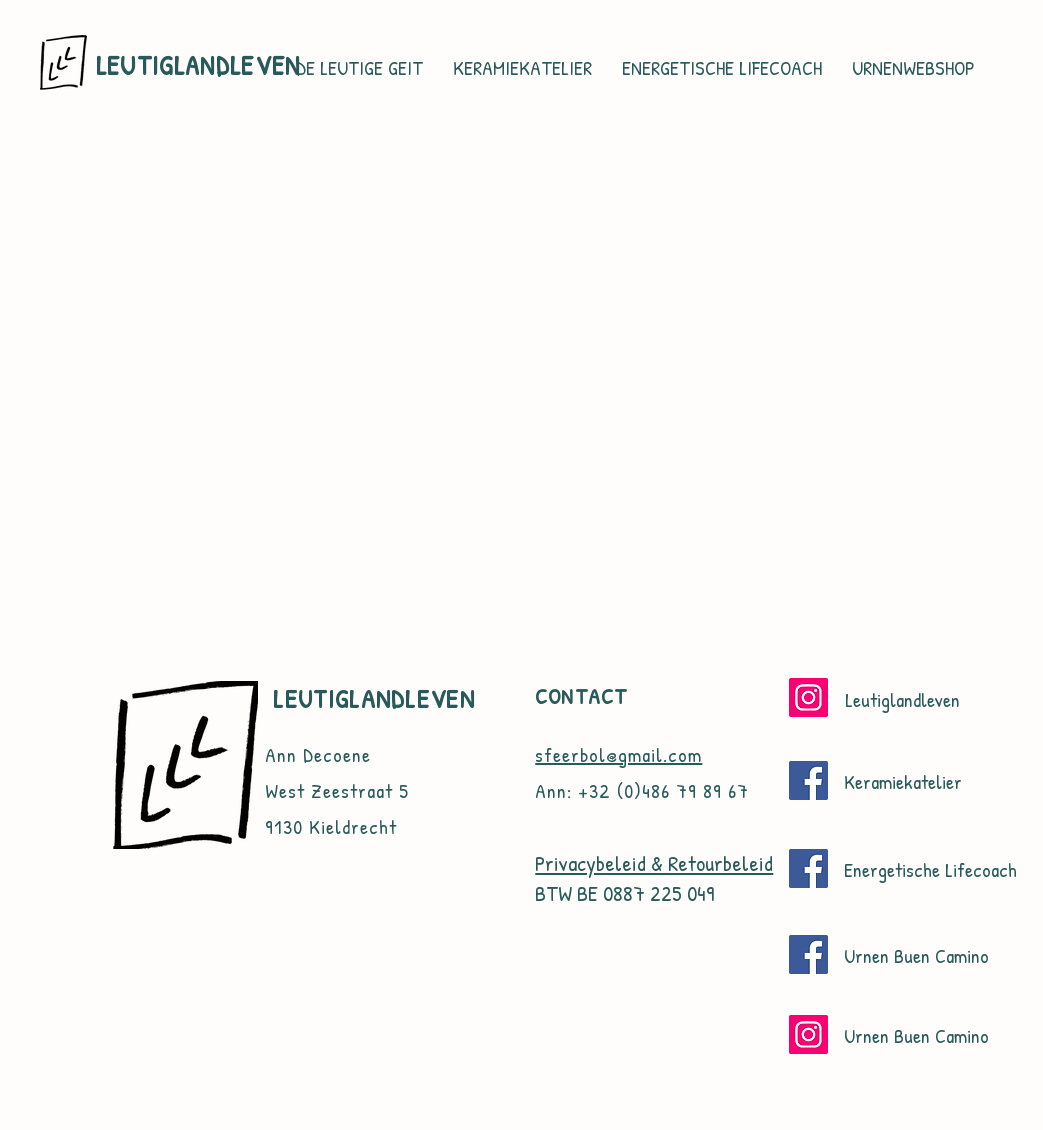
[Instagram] (808, 697)
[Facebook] (808, 780)
